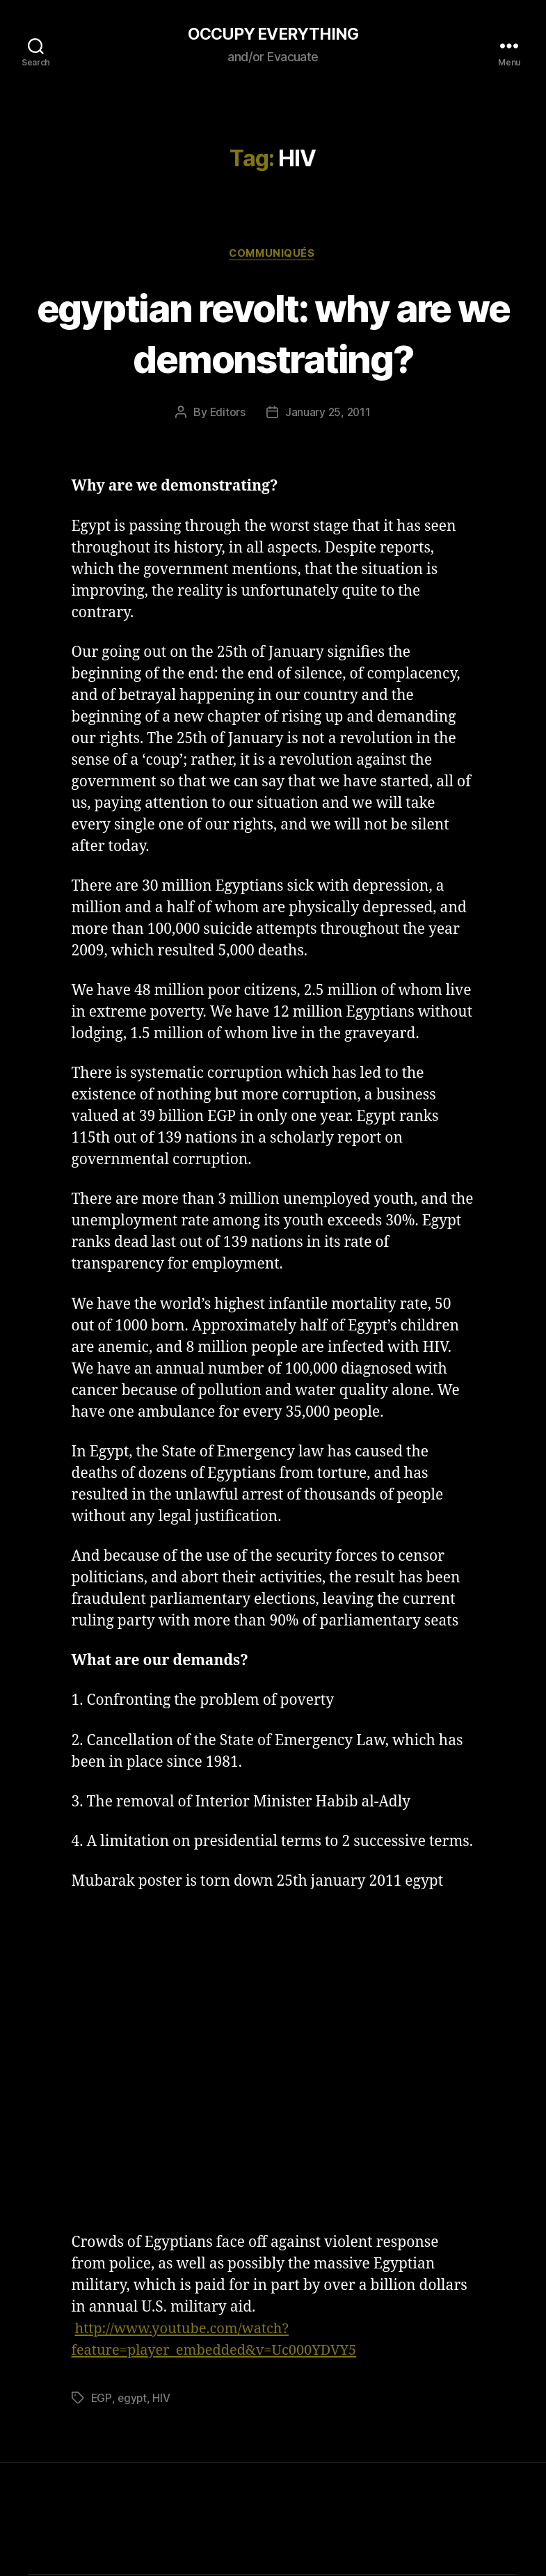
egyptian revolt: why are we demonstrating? (273, 333)
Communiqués (272, 254)
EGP (101, 2399)
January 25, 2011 (328, 414)
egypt (133, 2399)
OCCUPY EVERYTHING (273, 34)
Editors (227, 414)
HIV (162, 2399)
